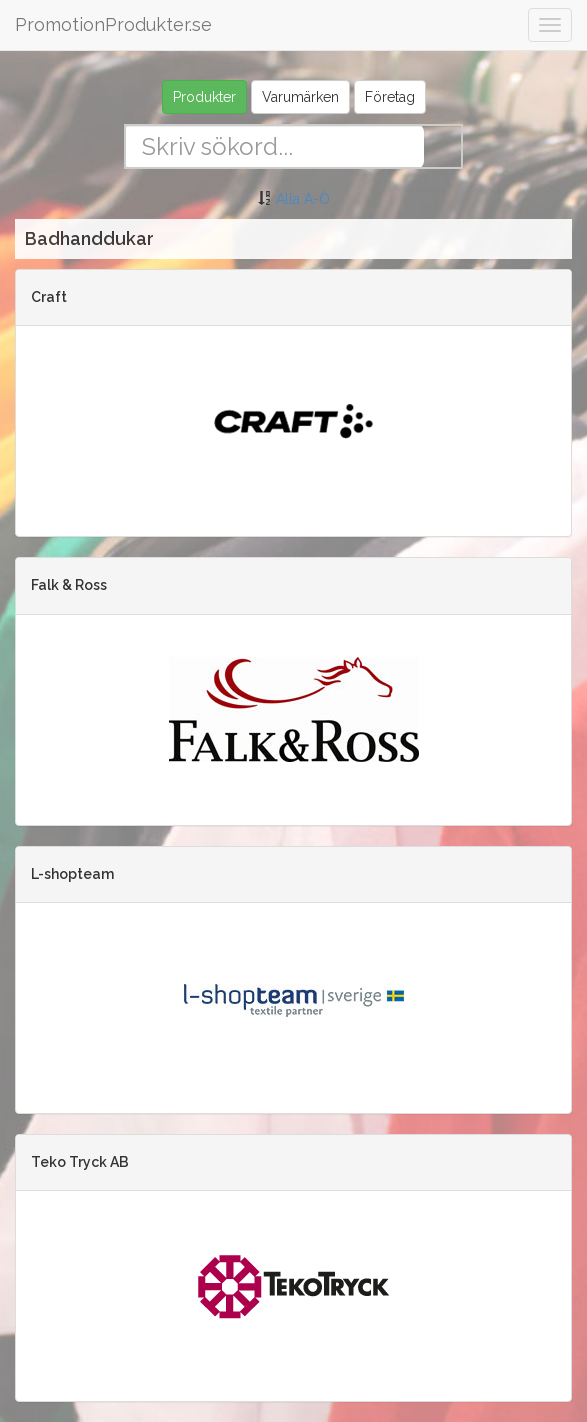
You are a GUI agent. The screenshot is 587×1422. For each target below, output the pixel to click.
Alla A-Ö (303, 199)
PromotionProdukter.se (113, 24)
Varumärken (300, 97)
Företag (390, 97)
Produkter (204, 97)
